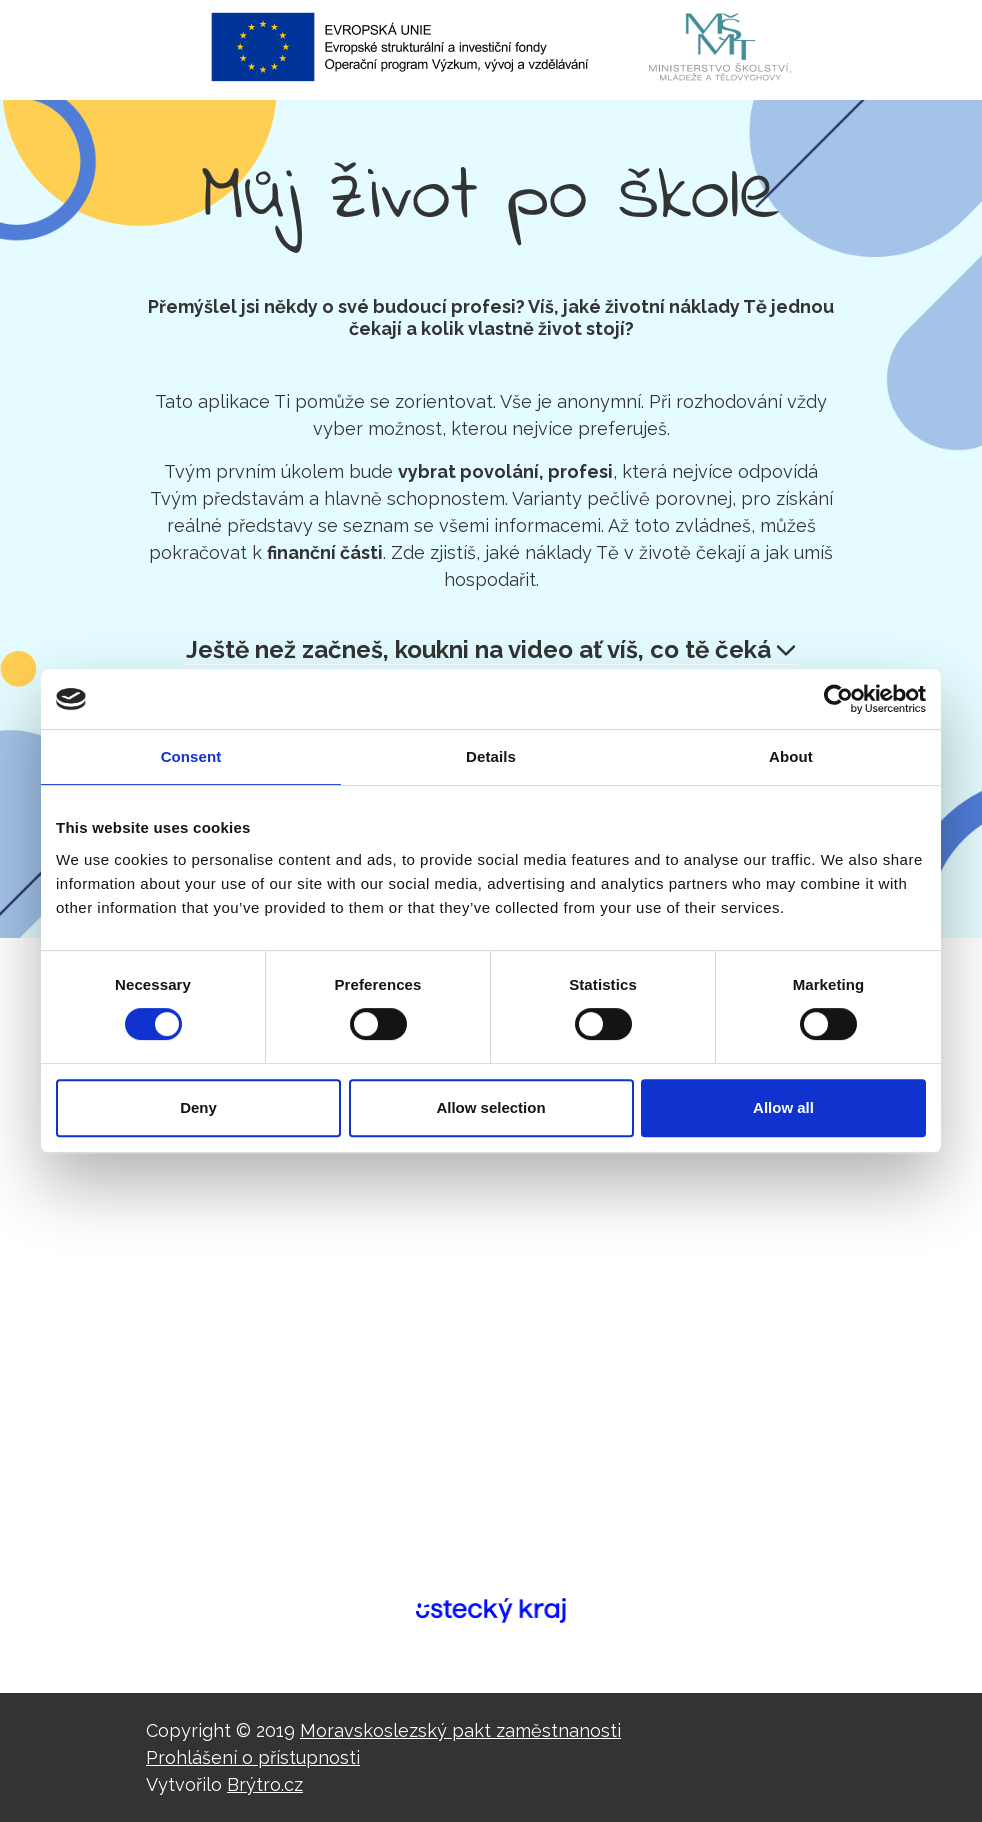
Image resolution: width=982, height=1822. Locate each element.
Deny (198, 1107)
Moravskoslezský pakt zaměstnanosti (460, 1730)
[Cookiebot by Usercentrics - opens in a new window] (838, 699)
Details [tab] (491, 756)
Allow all (783, 1107)
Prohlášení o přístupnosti (253, 1757)
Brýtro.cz (265, 1784)
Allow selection (490, 1107)
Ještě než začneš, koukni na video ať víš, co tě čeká (491, 649)
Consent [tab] (191, 756)
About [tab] (791, 756)
